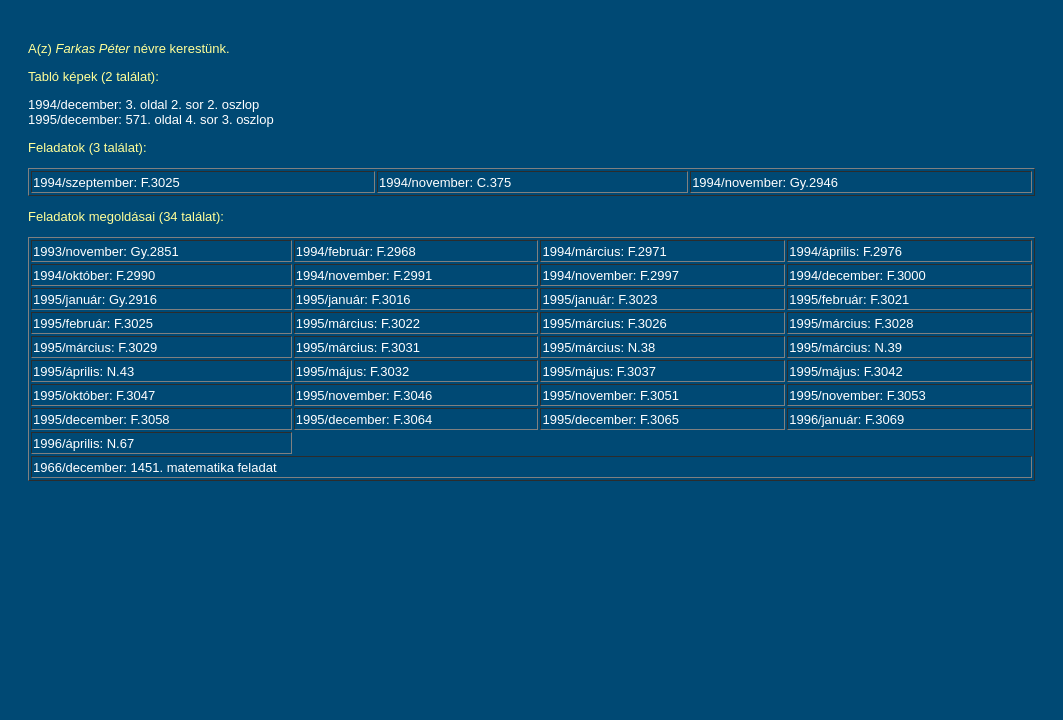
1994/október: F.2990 (94, 275)
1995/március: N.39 (845, 347)
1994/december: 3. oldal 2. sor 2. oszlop (143, 104)
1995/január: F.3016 (353, 299)
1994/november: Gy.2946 (765, 182)
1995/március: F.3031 (358, 347)
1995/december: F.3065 (610, 419)
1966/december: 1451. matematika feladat (155, 467)
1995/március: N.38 (598, 347)
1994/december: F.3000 (857, 275)
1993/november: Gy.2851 (106, 251)
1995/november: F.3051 (610, 395)
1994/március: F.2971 (604, 251)
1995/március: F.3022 (358, 323)
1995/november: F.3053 (857, 395)
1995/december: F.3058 (101, 419)
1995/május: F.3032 (352, 371)
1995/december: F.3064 (364, 419)
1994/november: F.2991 (364, 275)
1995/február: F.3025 (93, 323)
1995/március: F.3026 (604, 323)
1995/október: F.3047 (94, 395)
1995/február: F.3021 (849, 299)
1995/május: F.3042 (845, 371)
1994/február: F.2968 (356, 251)
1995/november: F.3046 (364, 395)
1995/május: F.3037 (598, 371)
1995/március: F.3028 (851, 323)
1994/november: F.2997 (610, 275)
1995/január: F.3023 (599, 299)
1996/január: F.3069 (846, 419)
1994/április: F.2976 (845, 251)
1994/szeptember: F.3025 (106, 182)
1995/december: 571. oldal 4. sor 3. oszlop (151, 119)
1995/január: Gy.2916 (95, 299)
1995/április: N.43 (83, 371)
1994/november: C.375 (445, 182)
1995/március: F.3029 (95, 347)
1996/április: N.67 (83, 443)
